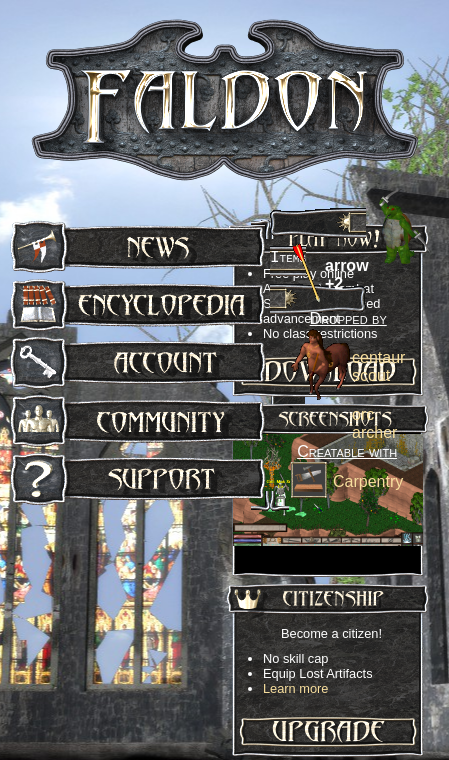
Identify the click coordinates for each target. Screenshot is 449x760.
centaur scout (378, 366)
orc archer (374, 423)
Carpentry (368, 481)
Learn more (295, 688)
